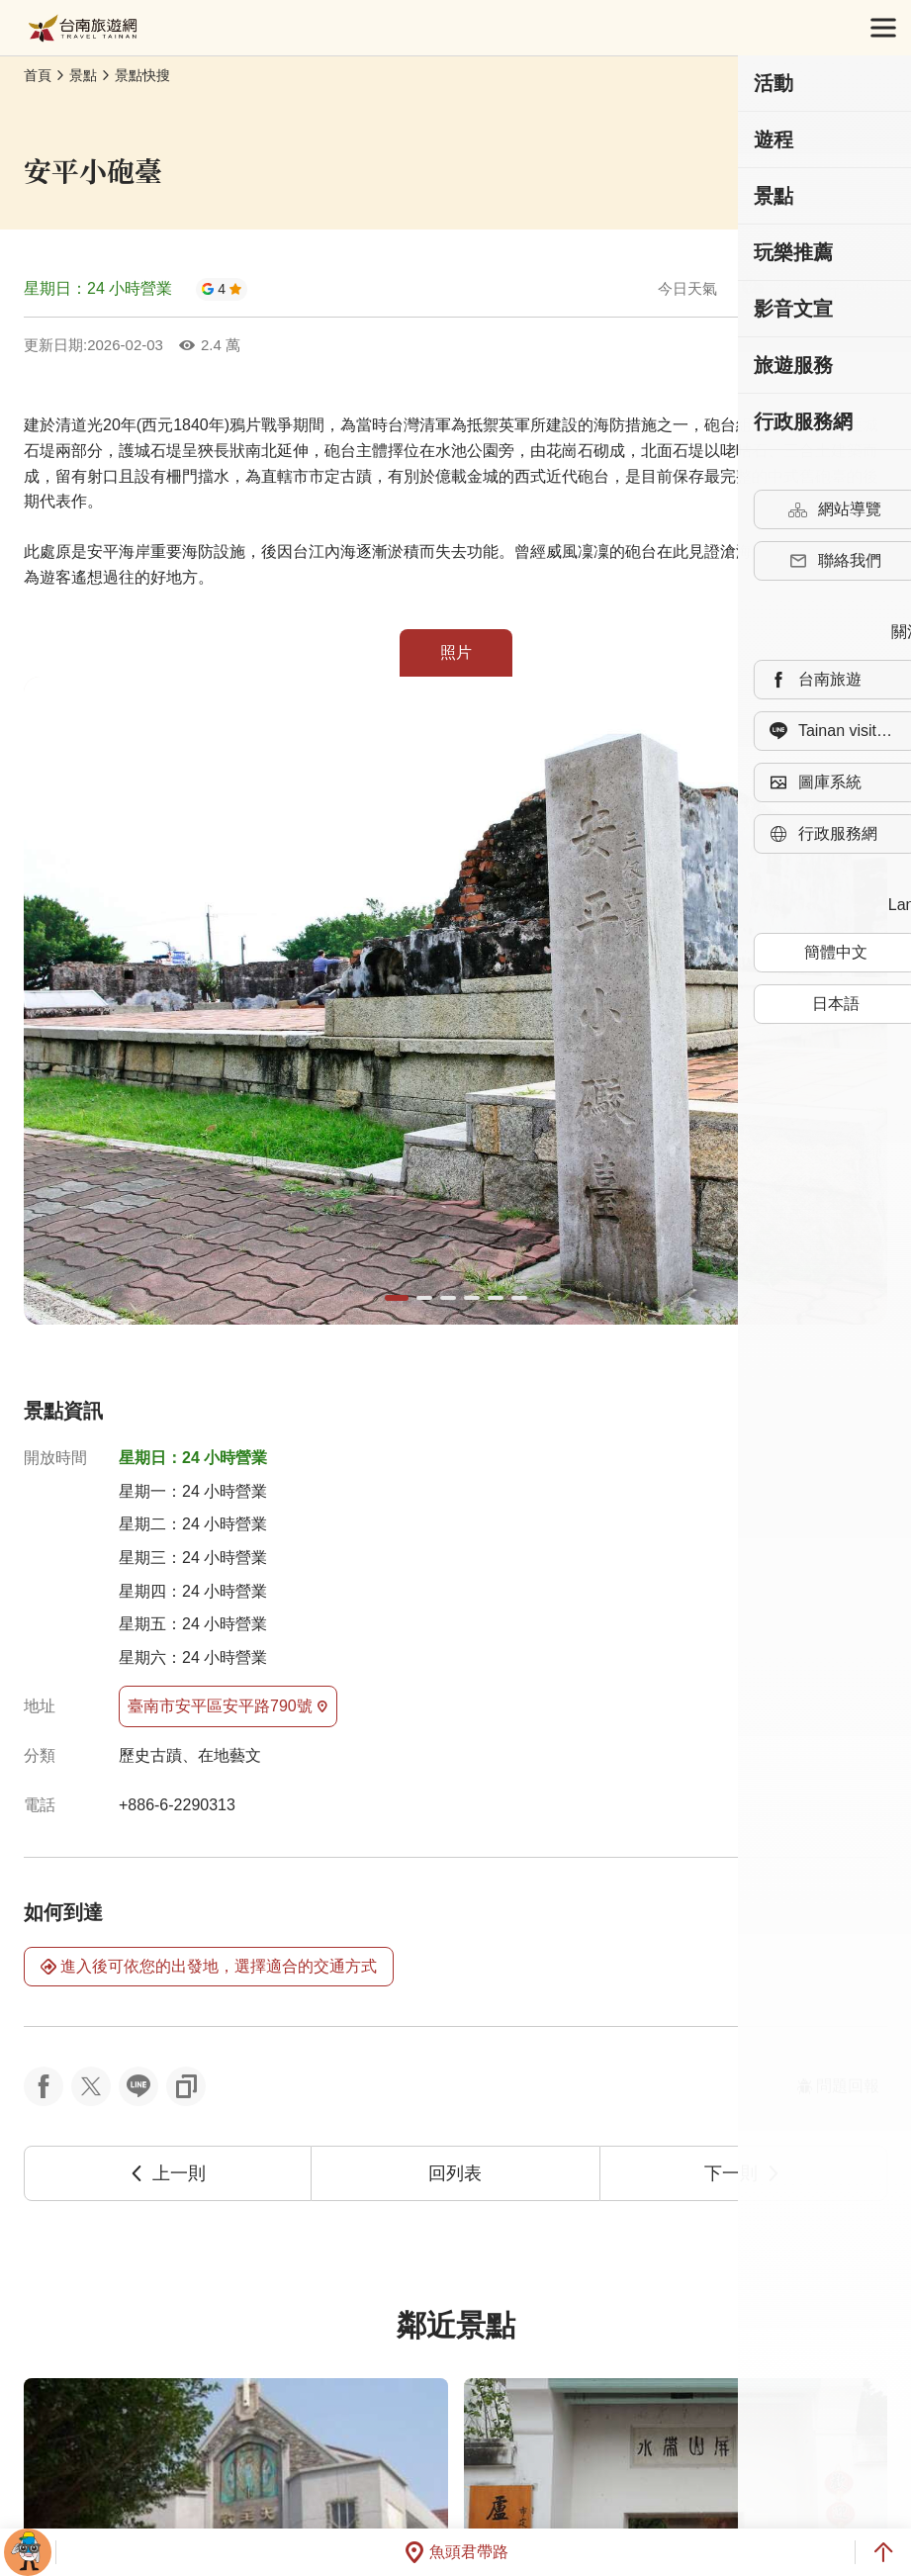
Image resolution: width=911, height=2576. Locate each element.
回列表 (455, 2173)
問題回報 (837, 2085)
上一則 (167, 2173)
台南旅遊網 (82, 28)
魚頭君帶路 (456, 2552)
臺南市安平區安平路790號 (228, 1706)
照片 (456, 652)
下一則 (742, 2173)
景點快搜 (142, 75)
